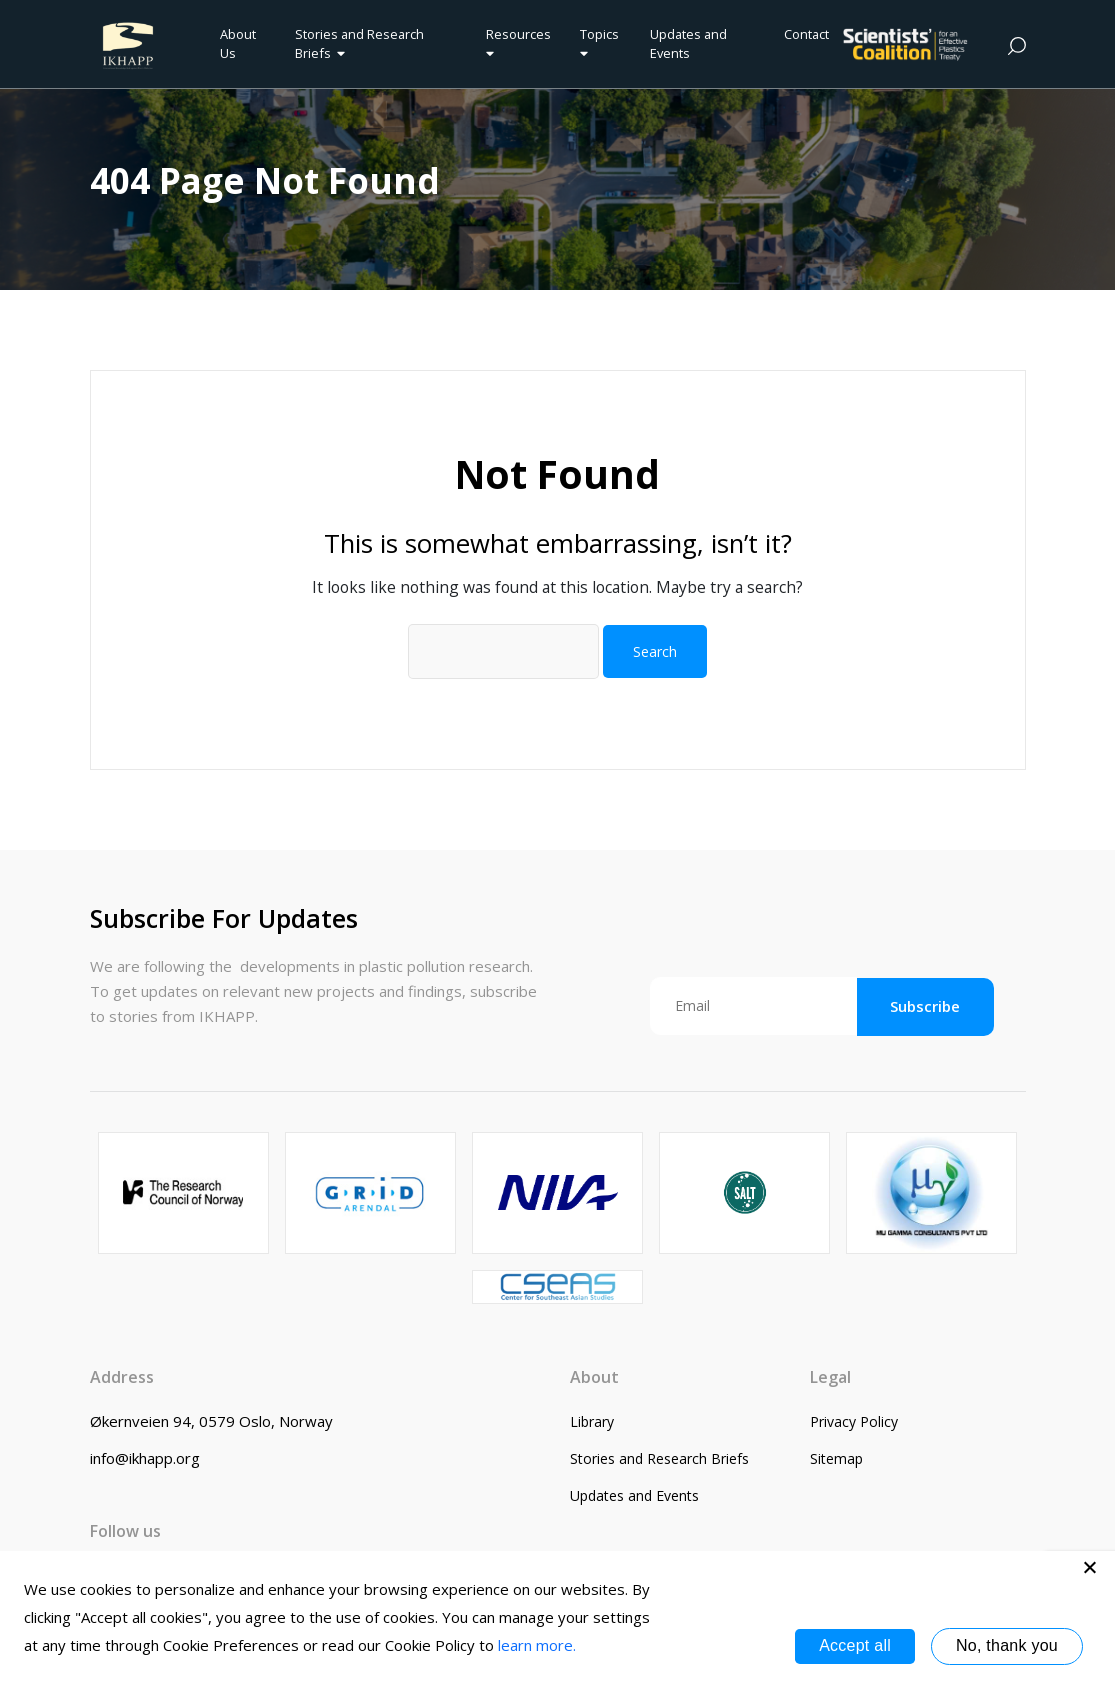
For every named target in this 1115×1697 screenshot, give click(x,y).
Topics (599, 43)
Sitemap (836, 1458)
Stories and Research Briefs (359, 43)
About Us (238, 43)
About (594, 1377)
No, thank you (1007, 1645)
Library (592, 1421)
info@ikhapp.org (145, 1458)
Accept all (855, 1645)
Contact (806, 34)
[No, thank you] (1090, 1567)
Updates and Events (688, 43)
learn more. (537, 1645)
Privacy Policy (854, 1421)
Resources (518, 43)
